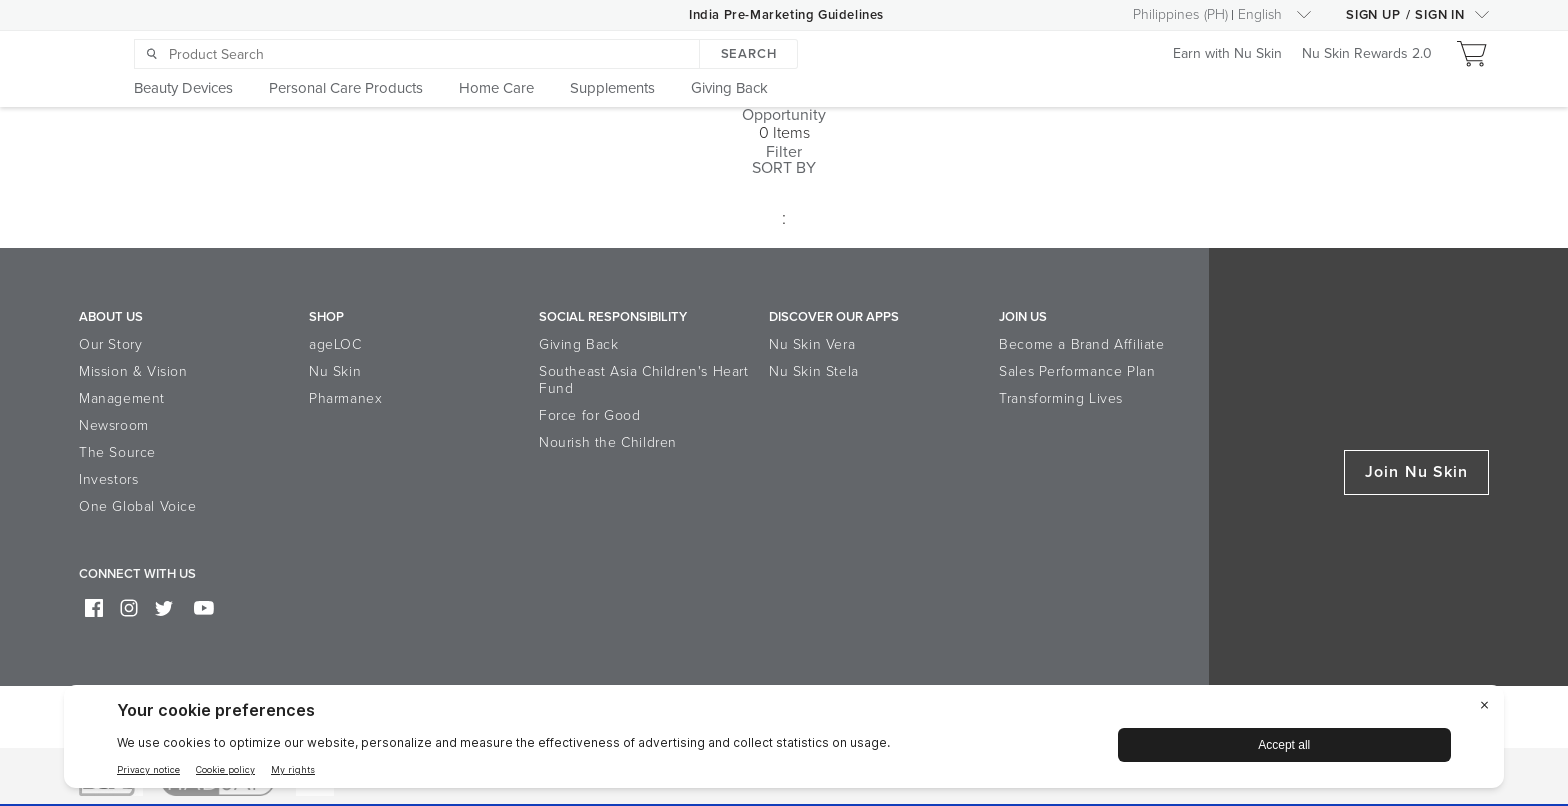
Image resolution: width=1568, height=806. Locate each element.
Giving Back (579, 344)
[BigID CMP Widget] (784, 741)
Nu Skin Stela (814, 371)
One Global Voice (138, 506)
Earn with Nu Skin (1227, 54)
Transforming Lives (1061, 398)
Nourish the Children (608, 442)
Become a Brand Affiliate (1081, 344)
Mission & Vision (133, 371)
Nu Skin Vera (812, 344)
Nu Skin (335, 371)
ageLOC (335, 344)
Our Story (110, 344)
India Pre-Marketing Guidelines (786, 15)
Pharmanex (345, 398)
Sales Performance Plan (1077, 371)
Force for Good (589, 415)
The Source (117, 452)
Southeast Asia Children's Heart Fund (644, 380)
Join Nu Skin (1416, 472)
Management (122, 398)
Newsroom (114, 425)
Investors (108, 479)
